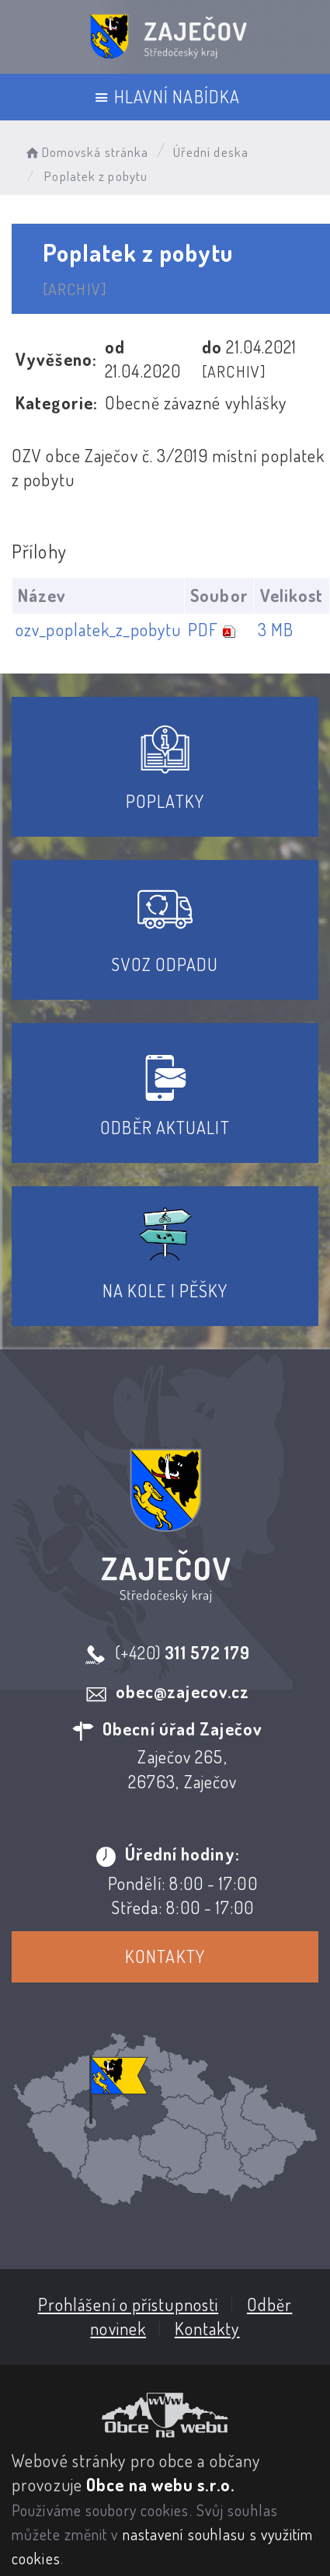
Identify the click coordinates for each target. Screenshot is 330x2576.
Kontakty (165, 1956)
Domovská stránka (85, 152)
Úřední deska (210, 152)
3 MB (276, 629)
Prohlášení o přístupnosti (127, 2303)
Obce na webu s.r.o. (160, 2484)
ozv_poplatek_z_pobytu (98, 629)
